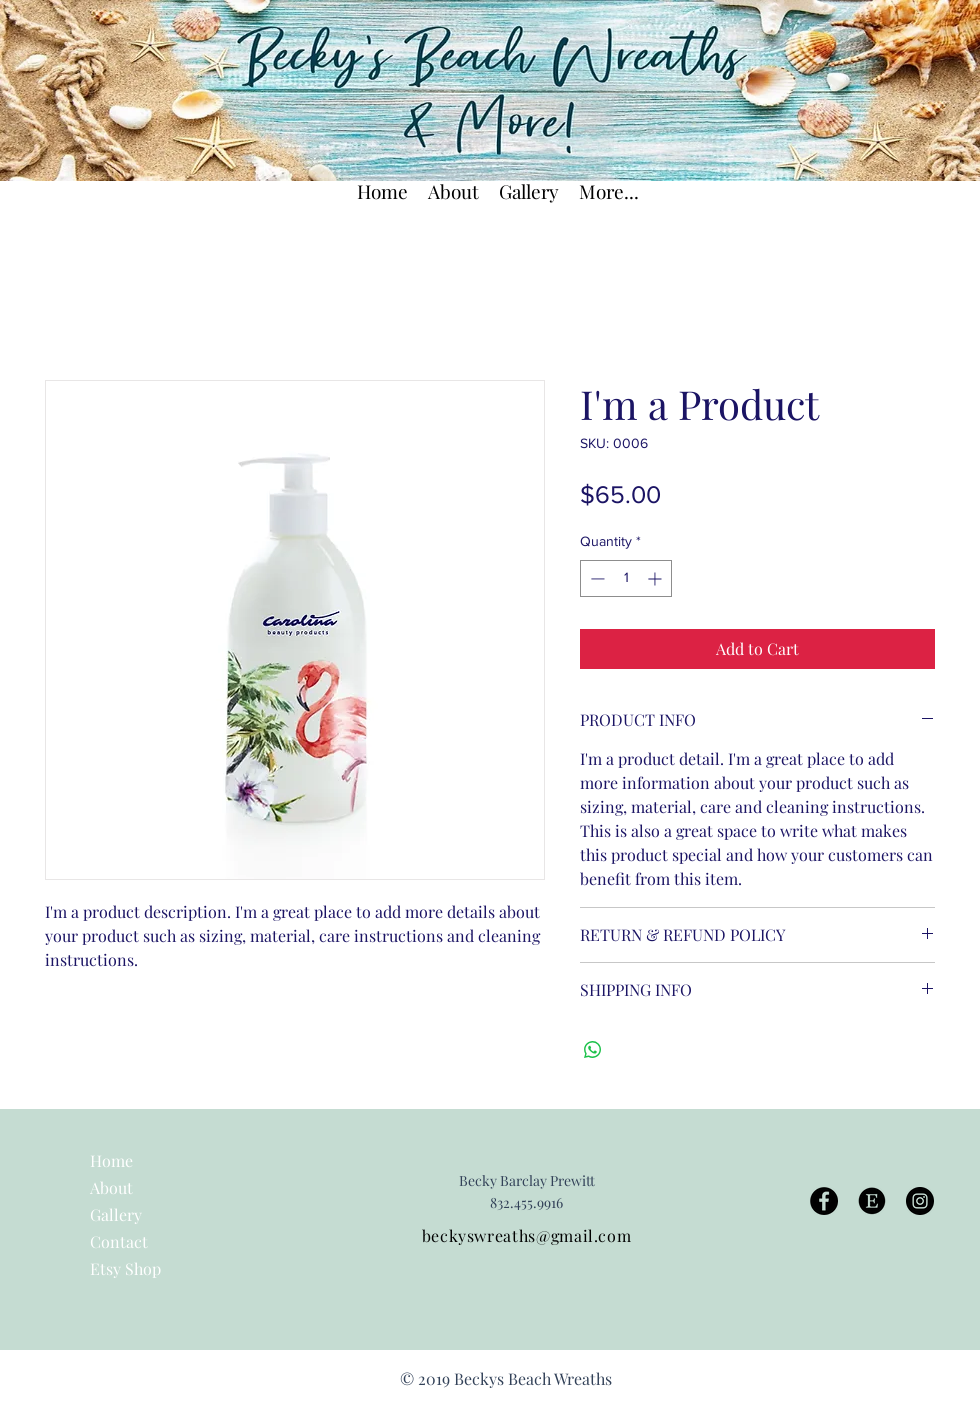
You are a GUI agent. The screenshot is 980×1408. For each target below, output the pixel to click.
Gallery (116, 1214)
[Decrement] (595, 578)
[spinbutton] (626, 578)
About (111, 1187)
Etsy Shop (125, 1268)
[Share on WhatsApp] (593, 1050)
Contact (119, 1241)
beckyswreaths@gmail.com (527, 1235)
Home (111, 1160)
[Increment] (656, 578)
